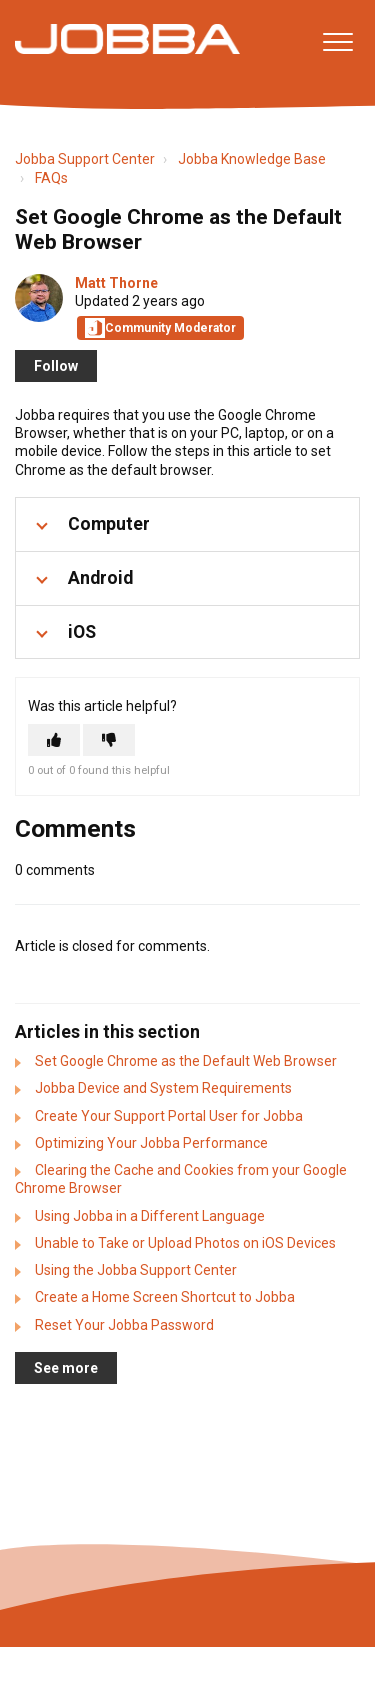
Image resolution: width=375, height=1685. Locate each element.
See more (66, 1368)
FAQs (51, 178)
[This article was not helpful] (109, 740)
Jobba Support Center (85, 159)
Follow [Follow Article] (56, 366)
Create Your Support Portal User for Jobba (169, 1116)
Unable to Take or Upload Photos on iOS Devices (185, 1243)
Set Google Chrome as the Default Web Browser (186, 1061)
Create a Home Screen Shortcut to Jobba (165, 1297)
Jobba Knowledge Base (252, 159)
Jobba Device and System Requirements (163, 1088)
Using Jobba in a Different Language (150, 1216)
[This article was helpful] (54, 740)
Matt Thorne (116, 283)
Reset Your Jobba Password (124, 1325)
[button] (337, 41)
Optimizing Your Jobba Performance (151, 1143)
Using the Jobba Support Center (136, 1270)
